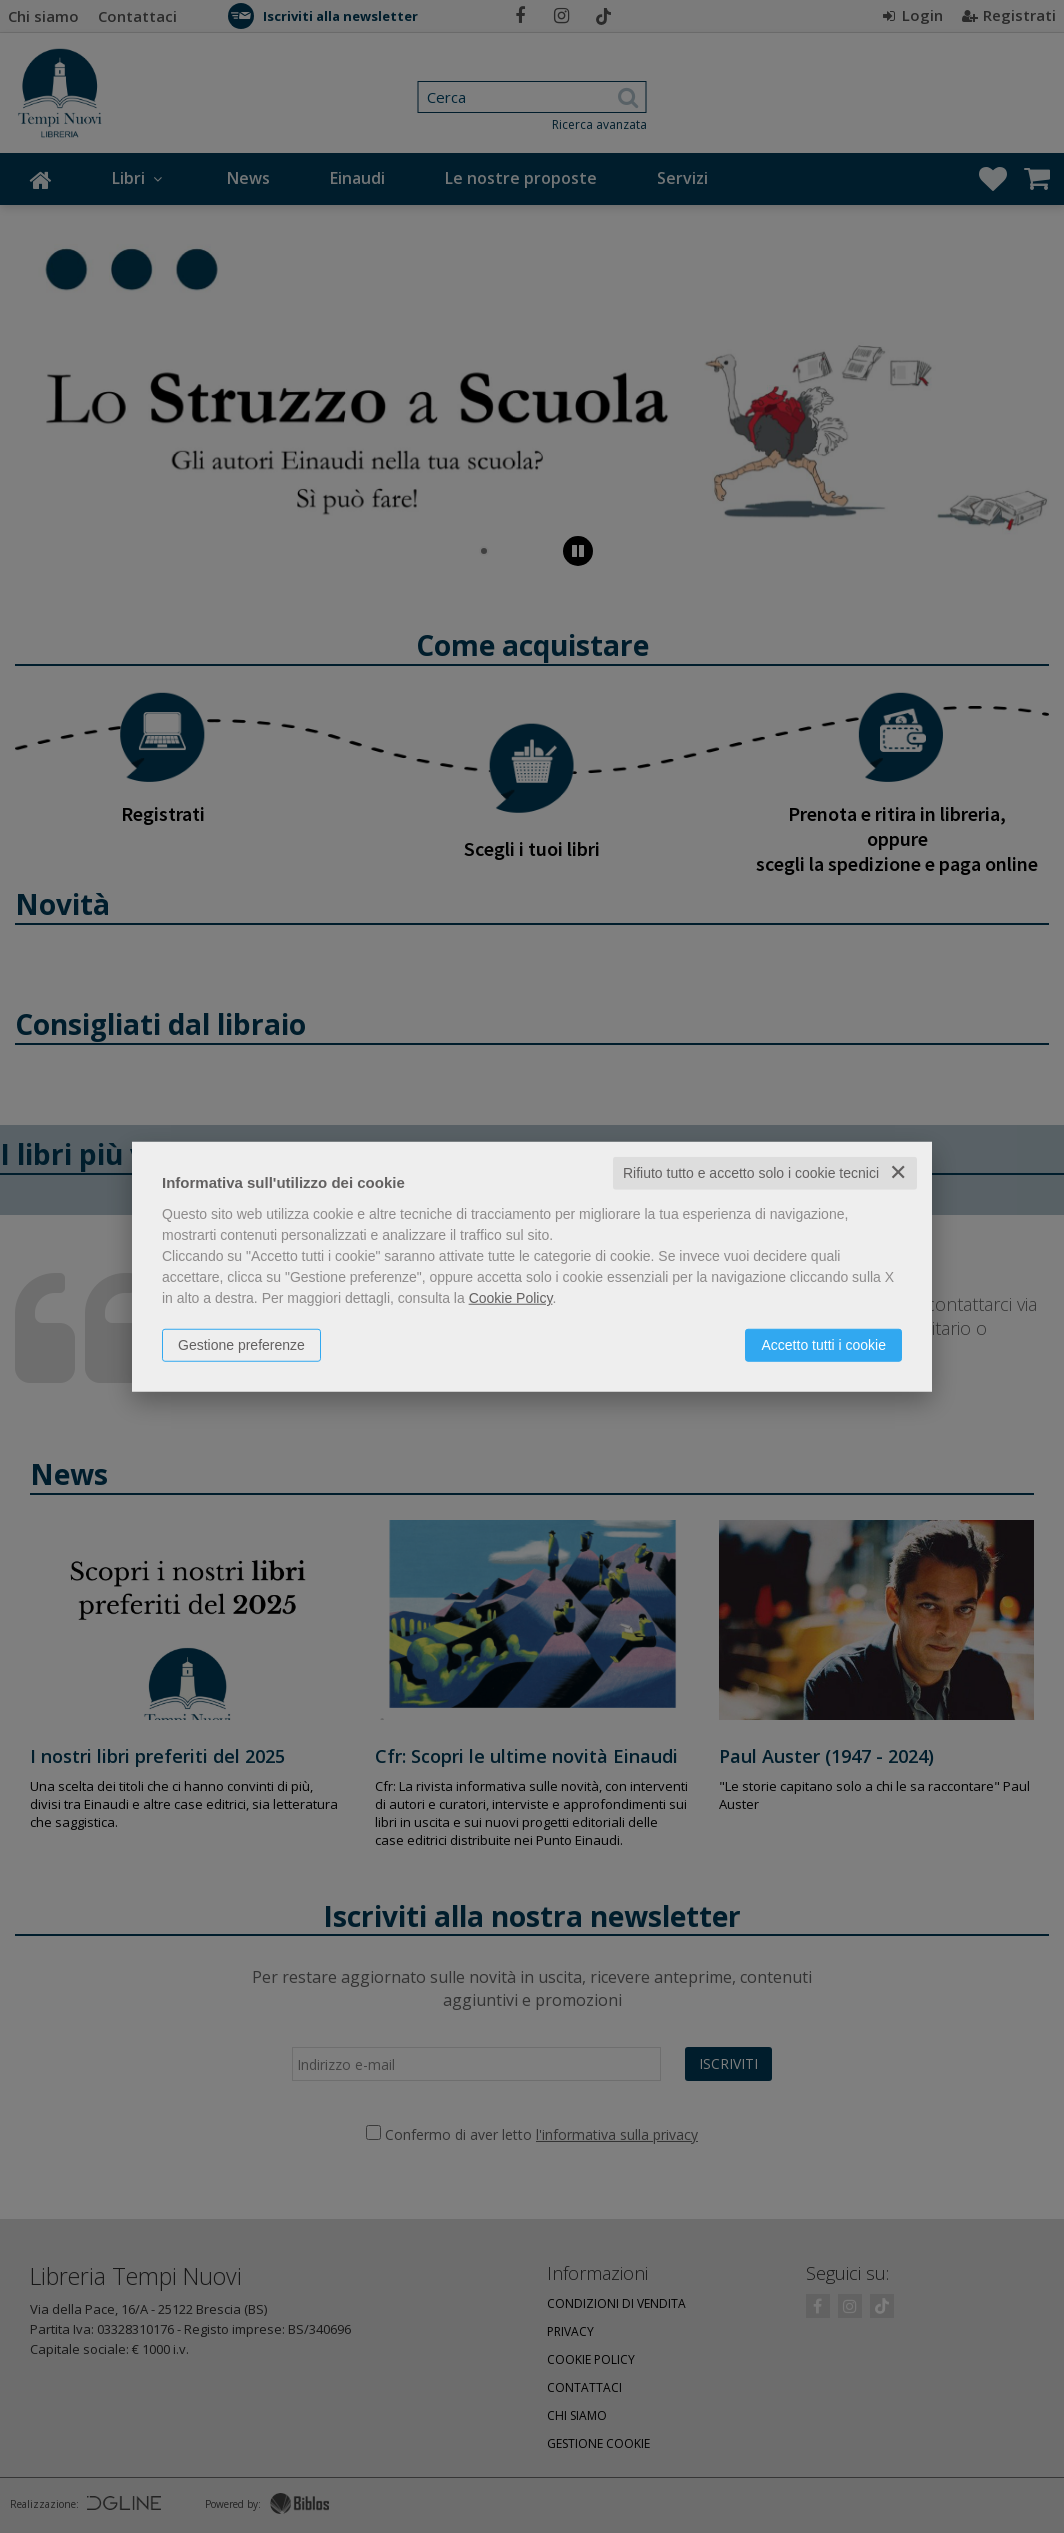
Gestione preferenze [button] (241, 1345)
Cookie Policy (511, 1298)
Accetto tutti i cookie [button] (823, 1345)
